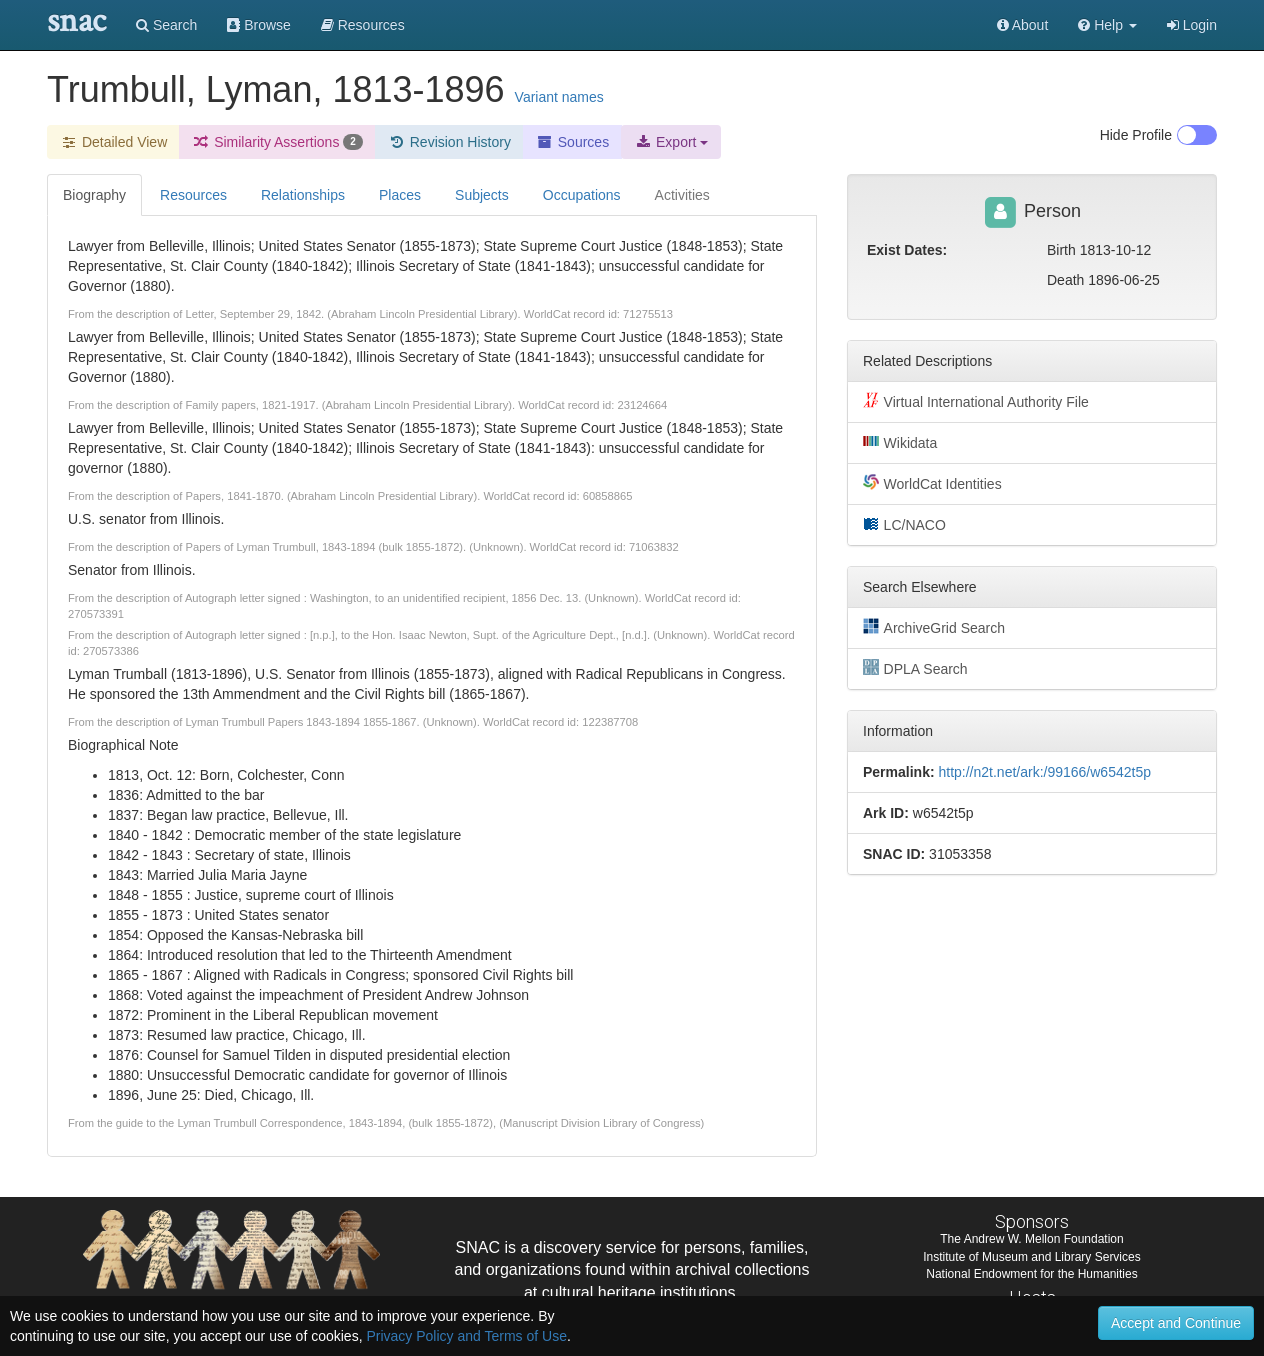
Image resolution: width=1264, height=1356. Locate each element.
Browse (259, 25)
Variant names (559, 97)
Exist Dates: (907, 250)
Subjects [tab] (482, 195)
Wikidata (900, 442)
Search (166, 25)
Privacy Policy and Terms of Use (466, 1336)
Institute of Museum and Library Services (1031, 1257)
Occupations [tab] (582, 195)
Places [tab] (400, 195)
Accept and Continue (1176, 1323)
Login (1192, 25)
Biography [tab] (94, 195)
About (1023, 25)
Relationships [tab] (303, 195)
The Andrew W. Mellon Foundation (1031, 1239)
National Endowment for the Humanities (1031, 1274)
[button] (1107, 25)
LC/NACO (904, 524)
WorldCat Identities (932, 483)
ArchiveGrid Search (934, 627)
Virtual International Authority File (976, 401)
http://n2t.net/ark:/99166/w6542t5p (1044, 772)
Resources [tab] (193, 195)
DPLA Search (915, 668)
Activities (682, 195)
